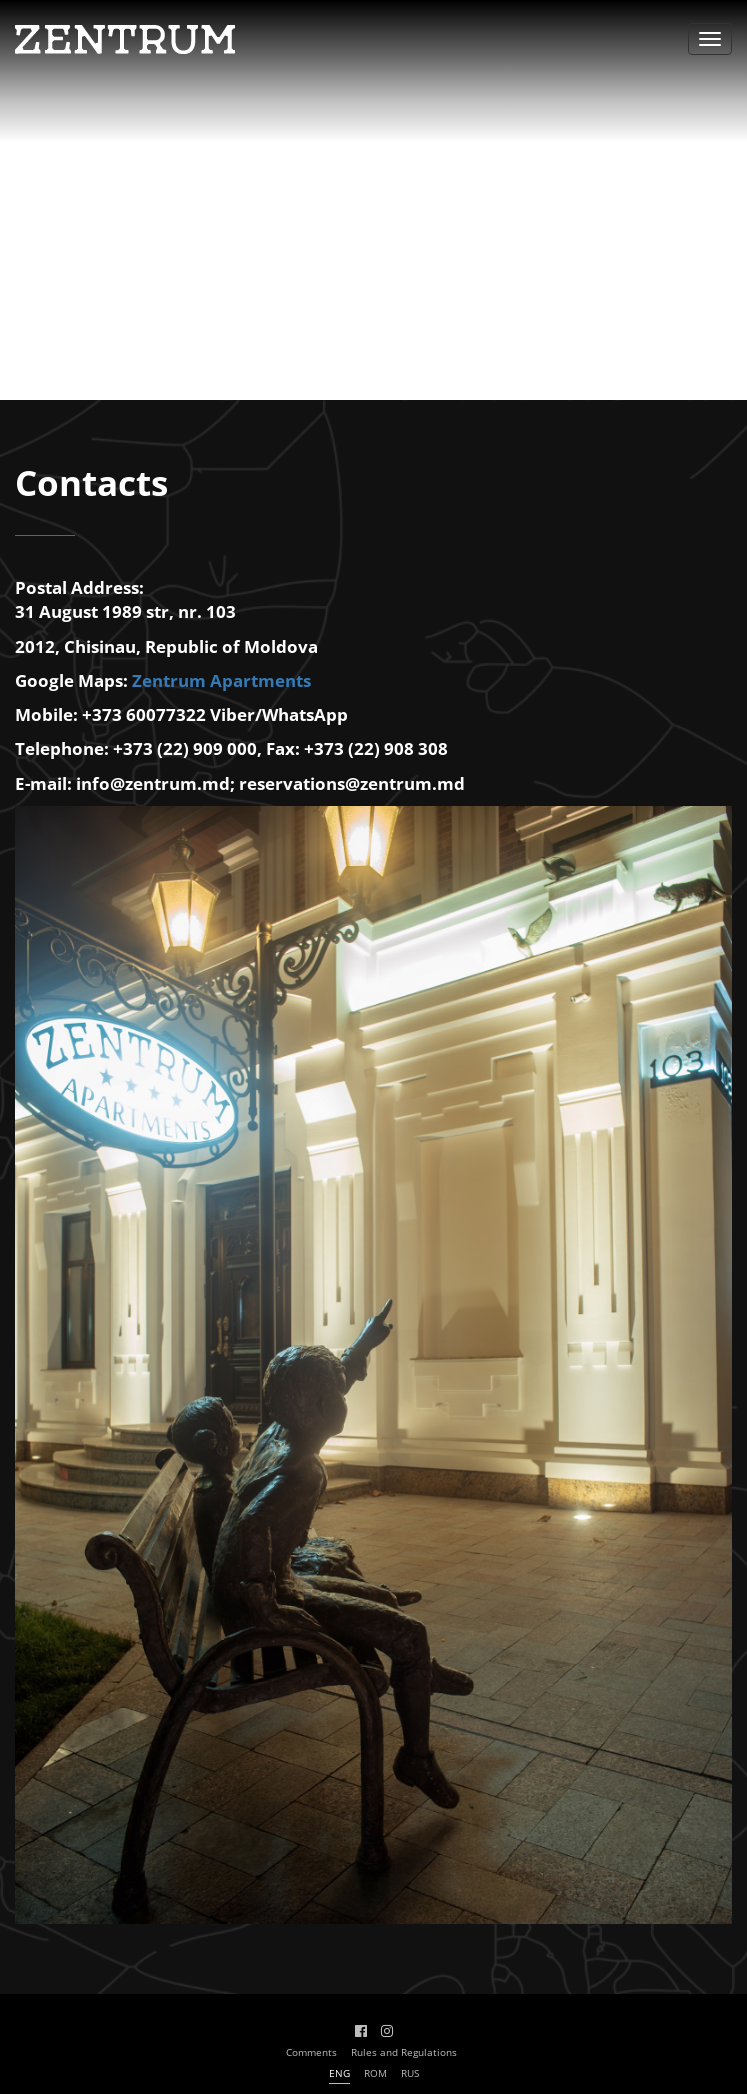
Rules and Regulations (404, 2052)
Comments (311, 2052)
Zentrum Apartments (221, 680)
